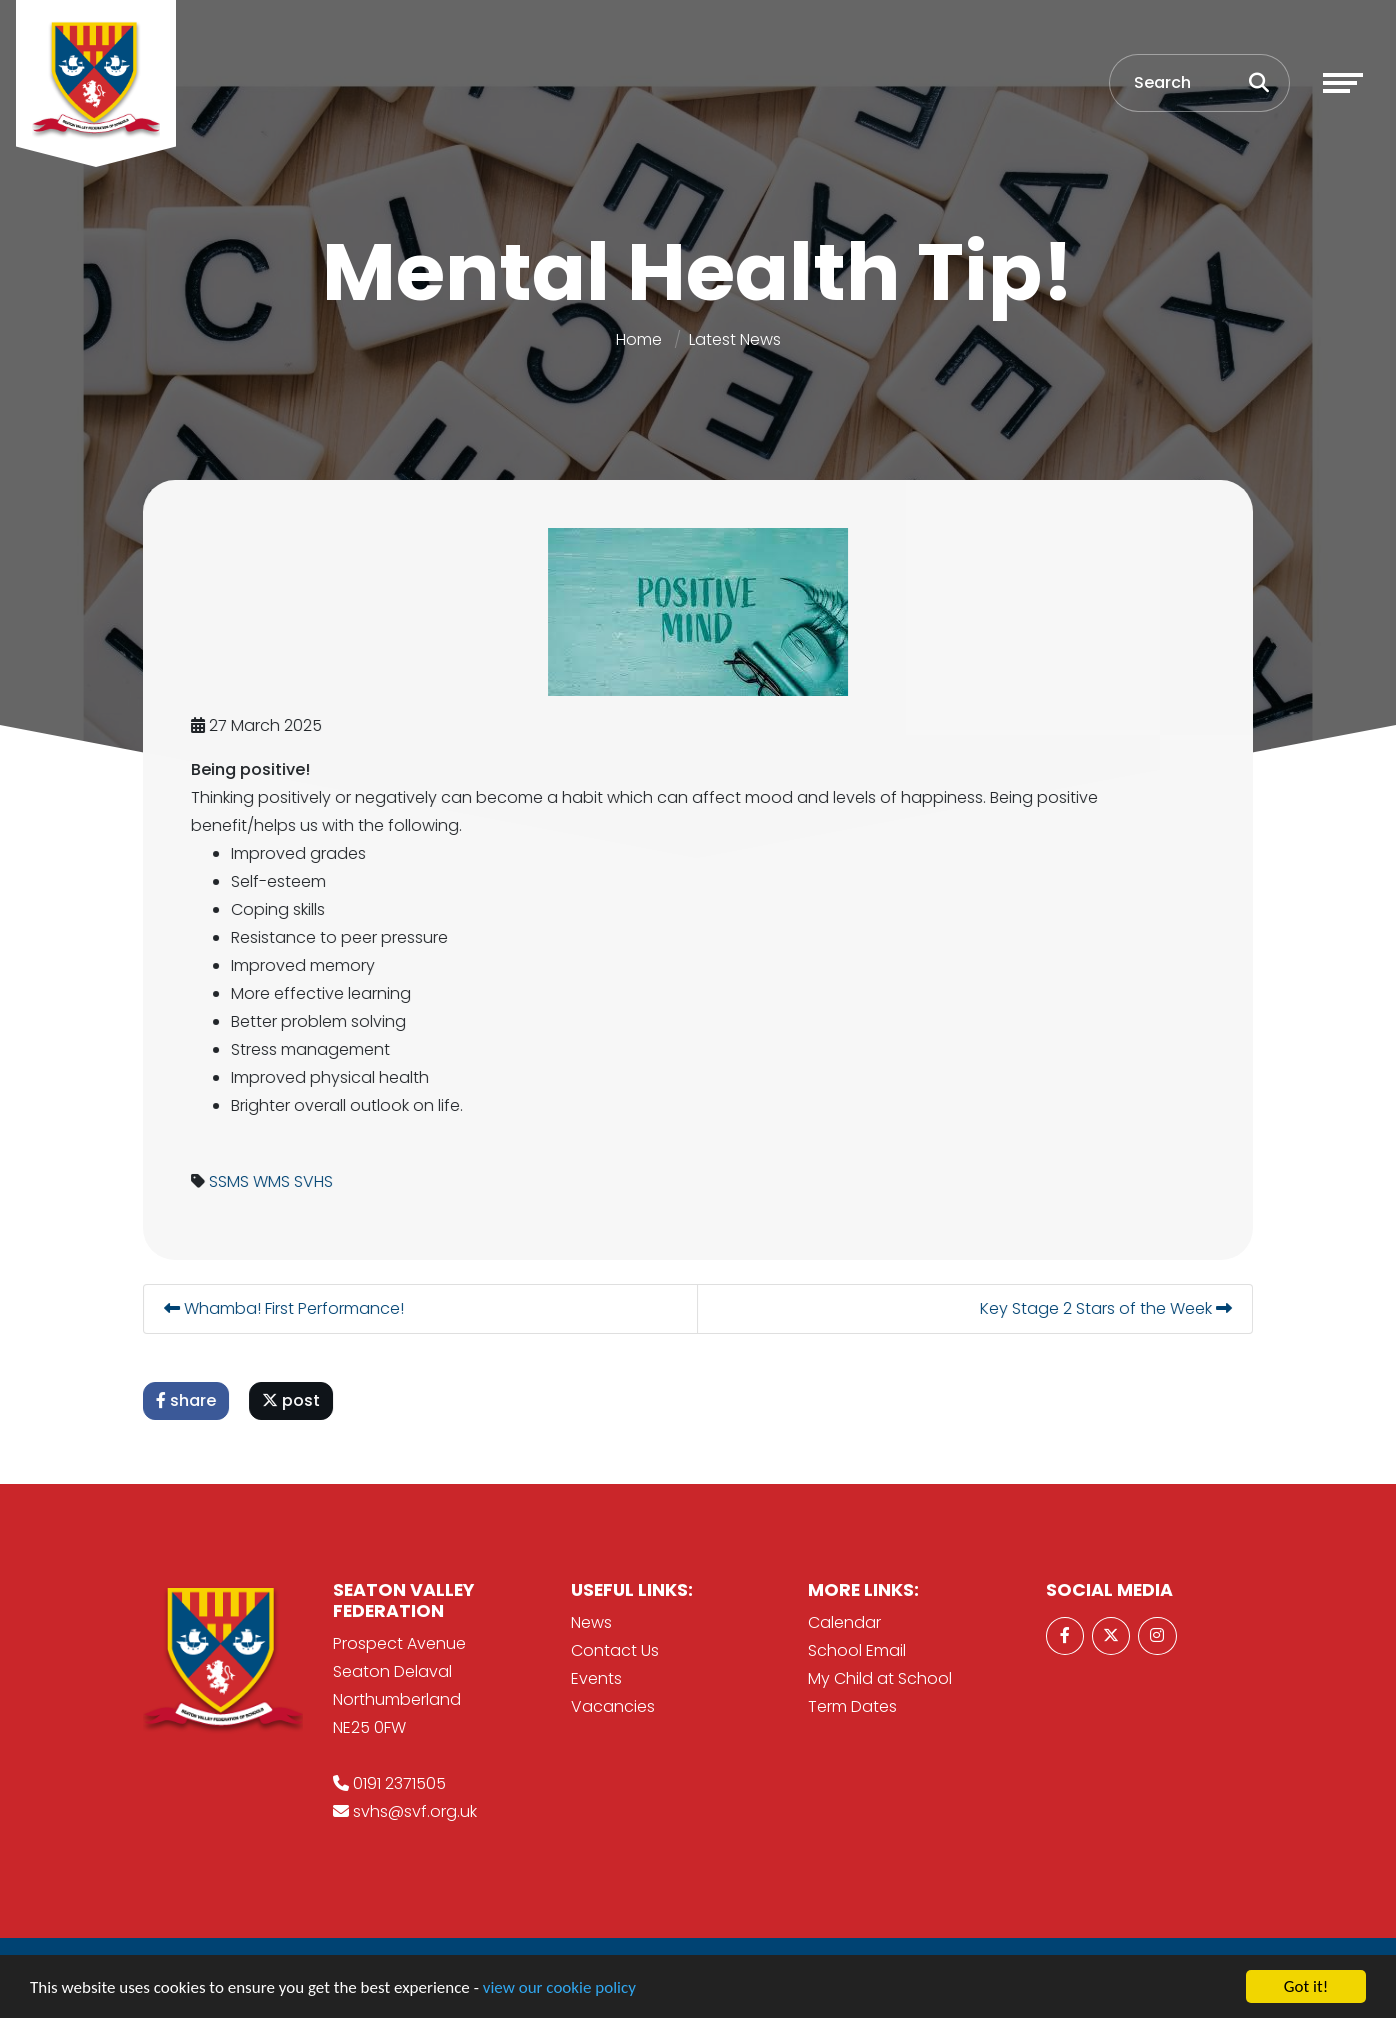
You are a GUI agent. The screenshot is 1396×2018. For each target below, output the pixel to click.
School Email (857, 1650)
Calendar (844, 1622)
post (293, 1400)
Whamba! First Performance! (286, 1308)
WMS (273, 1181)
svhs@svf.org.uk (415, 1811)
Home (639, 339)
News (591, 1622)
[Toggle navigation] (1343, 83)
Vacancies (613, 1706)
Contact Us (615, 1650)
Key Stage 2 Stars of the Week (1108, 1308)
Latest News (735, 339)
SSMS (231, 1181)
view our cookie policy (559, 1987)
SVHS (315, 1181)
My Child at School (880, 1678)
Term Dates (852, 1706)
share (188, 1400)
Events (596, 1678)
